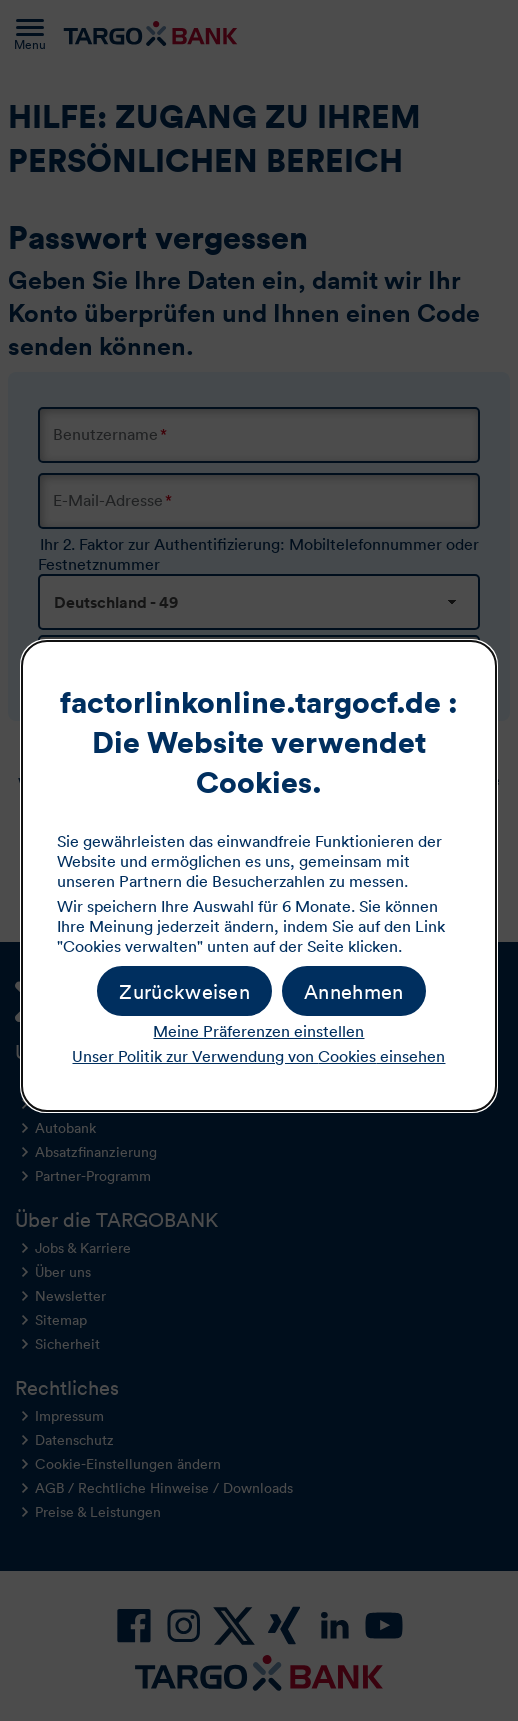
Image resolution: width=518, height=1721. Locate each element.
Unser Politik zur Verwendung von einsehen (258, 1056)
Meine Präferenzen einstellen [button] (258, 1031)
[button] (354, 991)
